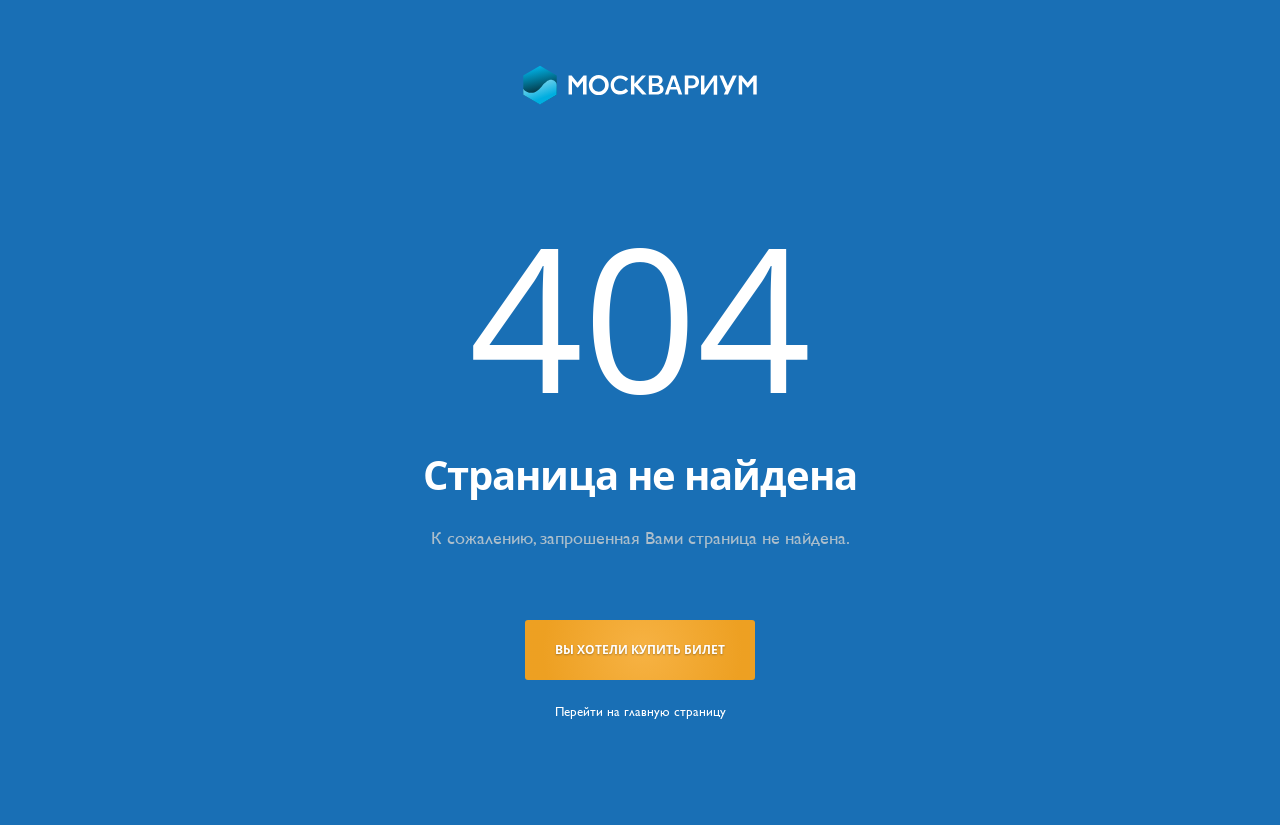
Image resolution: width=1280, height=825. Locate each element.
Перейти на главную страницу (640, 711)
